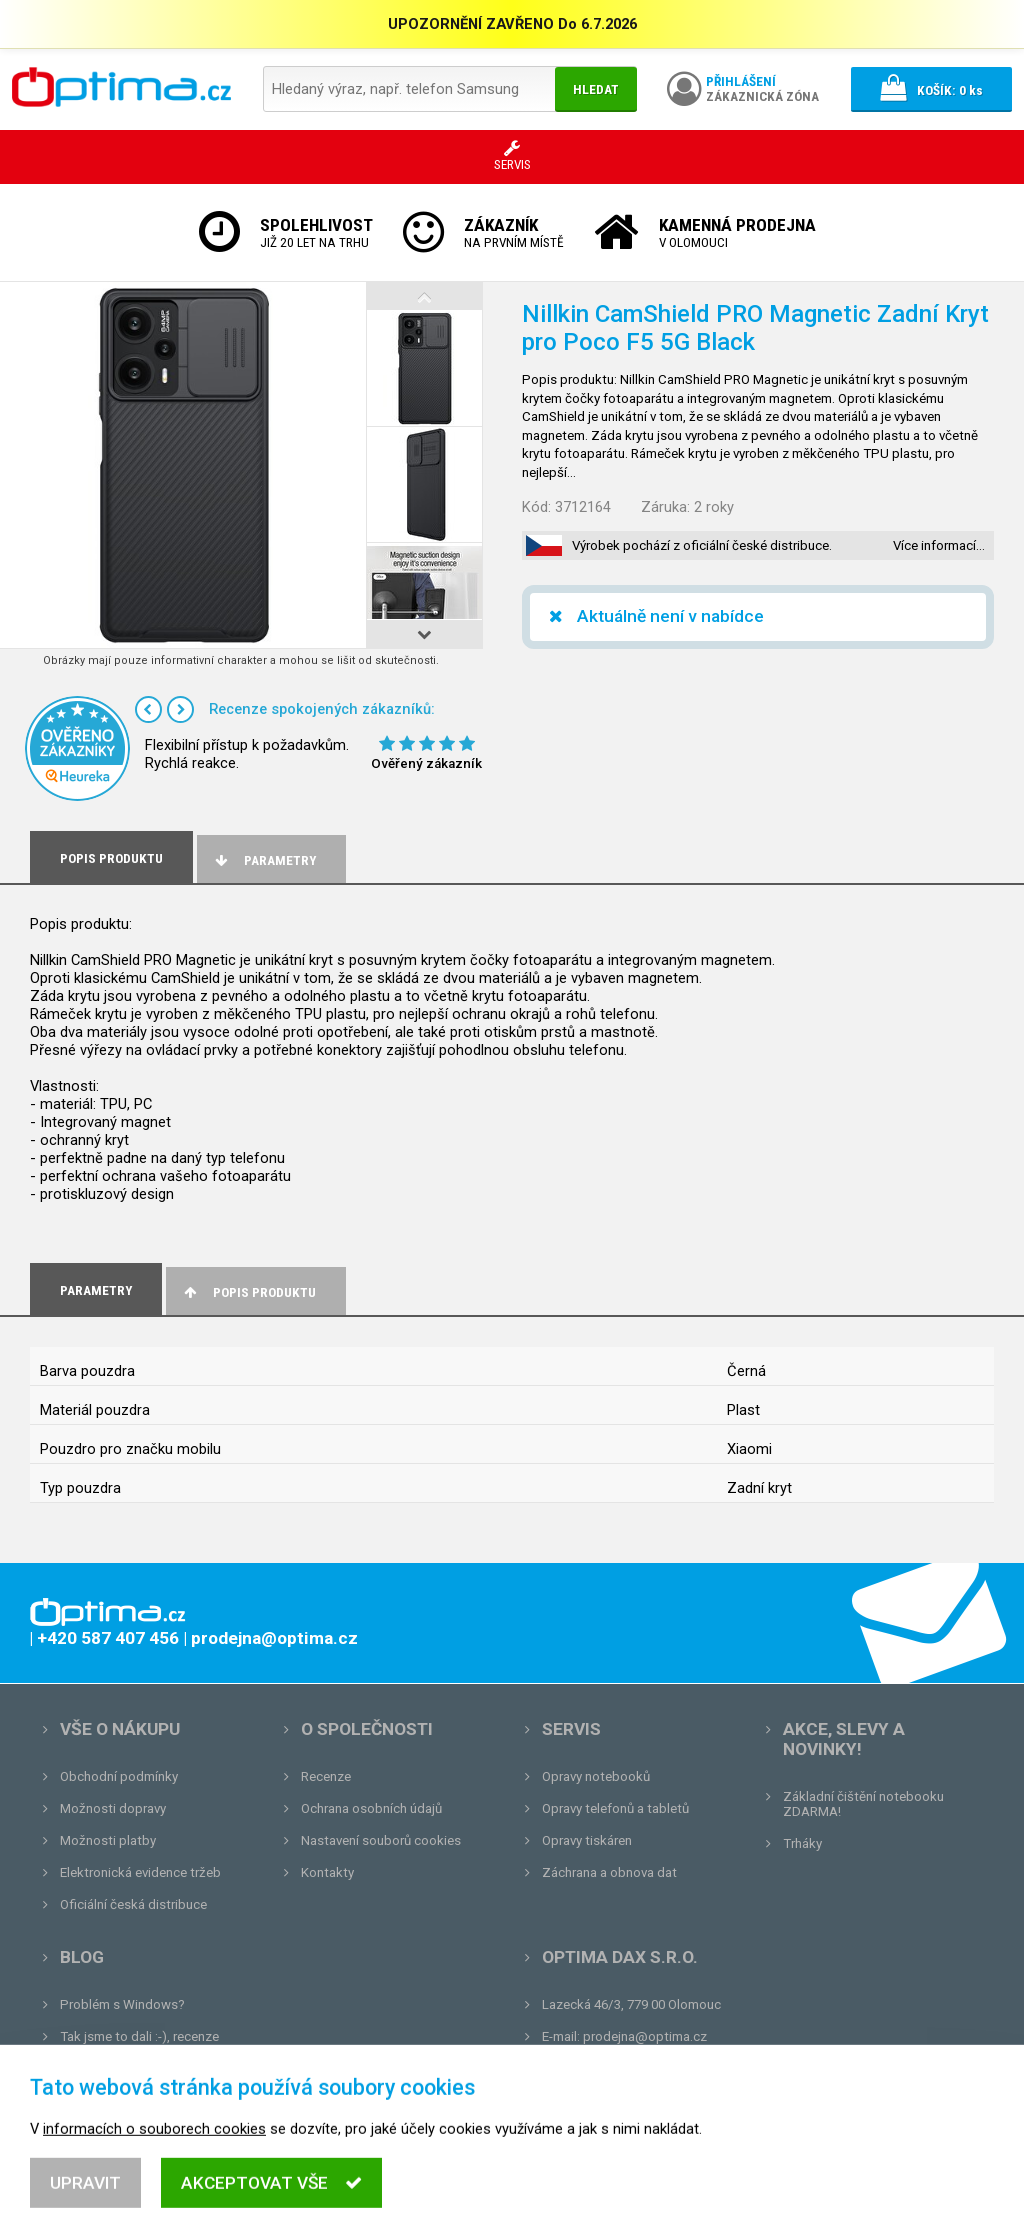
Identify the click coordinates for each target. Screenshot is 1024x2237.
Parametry (264, 860)
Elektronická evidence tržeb (140, 1872)
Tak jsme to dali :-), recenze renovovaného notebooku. (139, 2044)
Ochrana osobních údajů (371, 1808)
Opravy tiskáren (587, 1840)
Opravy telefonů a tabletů (615, 1808)
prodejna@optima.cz (645, 2036)
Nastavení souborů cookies (381, 1840)
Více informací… (939, 545)
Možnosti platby (108, 1840)
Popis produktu (248, 1292)
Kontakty (327, 1872)
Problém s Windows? (122, 2004)
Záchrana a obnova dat (609, 1872)
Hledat (596, 89)
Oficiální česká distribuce (133, 1904)
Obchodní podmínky (119, 1776)
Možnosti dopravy (113, 1808)
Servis (571, 1729)
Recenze (326, 1776)
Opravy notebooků (596, 1776)
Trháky (802, 1843)
